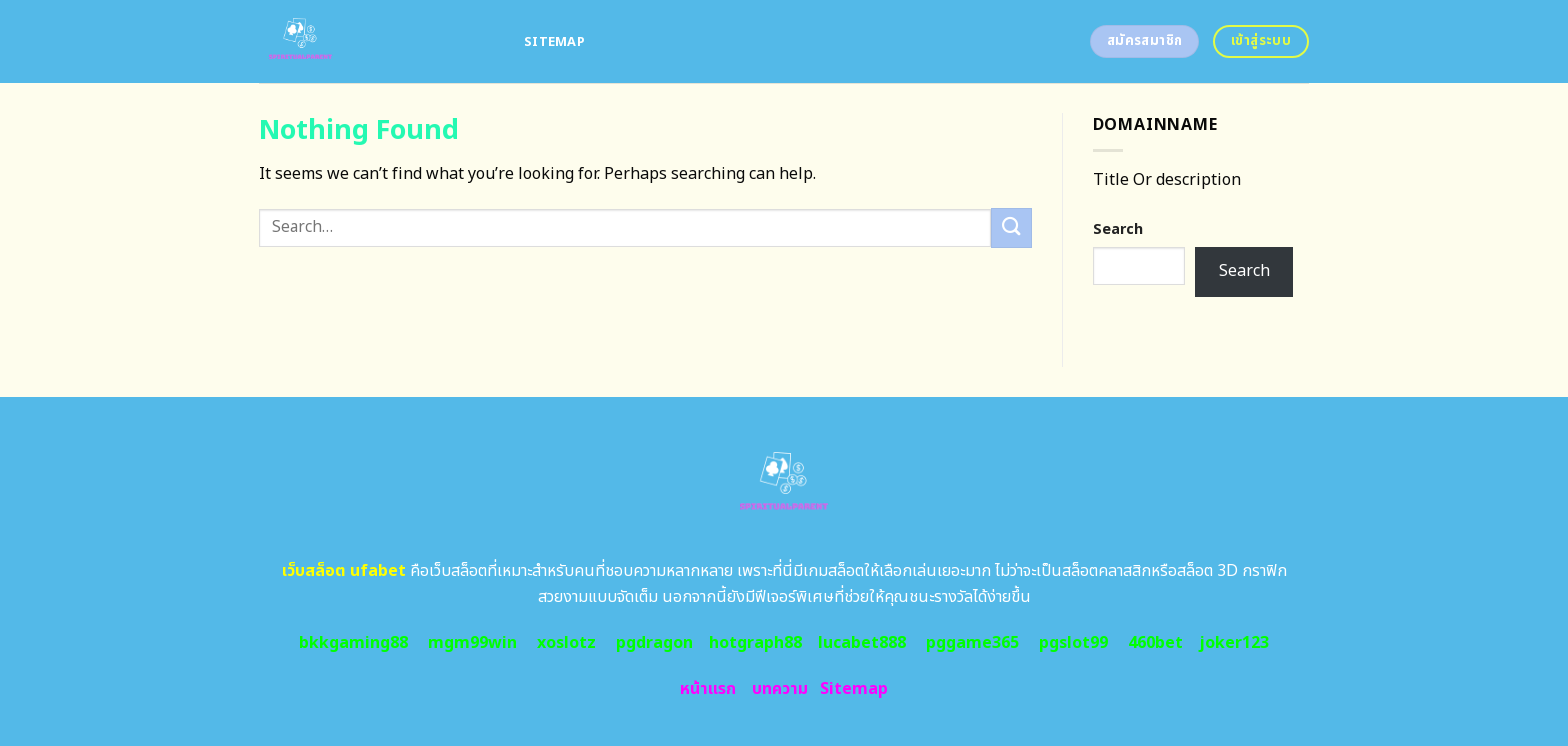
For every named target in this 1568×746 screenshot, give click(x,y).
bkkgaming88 (353, 643)
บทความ (780, 689)
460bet (1155, 643)
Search (1118, 229)
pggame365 (972, 643)
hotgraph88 (755, 643)
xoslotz (566, 643)
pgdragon (654, 643)
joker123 (1234, 643)
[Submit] (1011, 227)
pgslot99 (1073, 643)
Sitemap (554, 42)
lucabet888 (862, 643)
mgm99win (472, 643)
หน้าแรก (708, 689)
